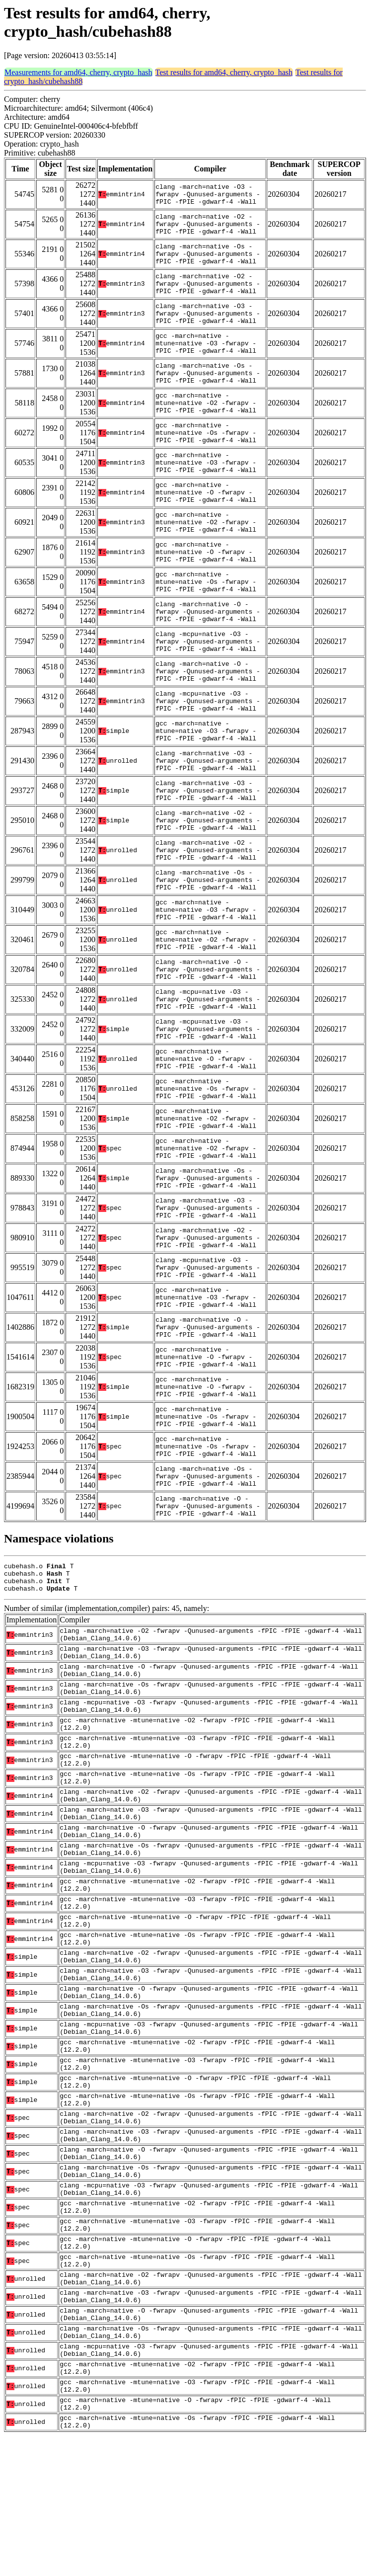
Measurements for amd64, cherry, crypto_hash (78, 72)
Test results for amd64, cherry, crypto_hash (224, 72)
